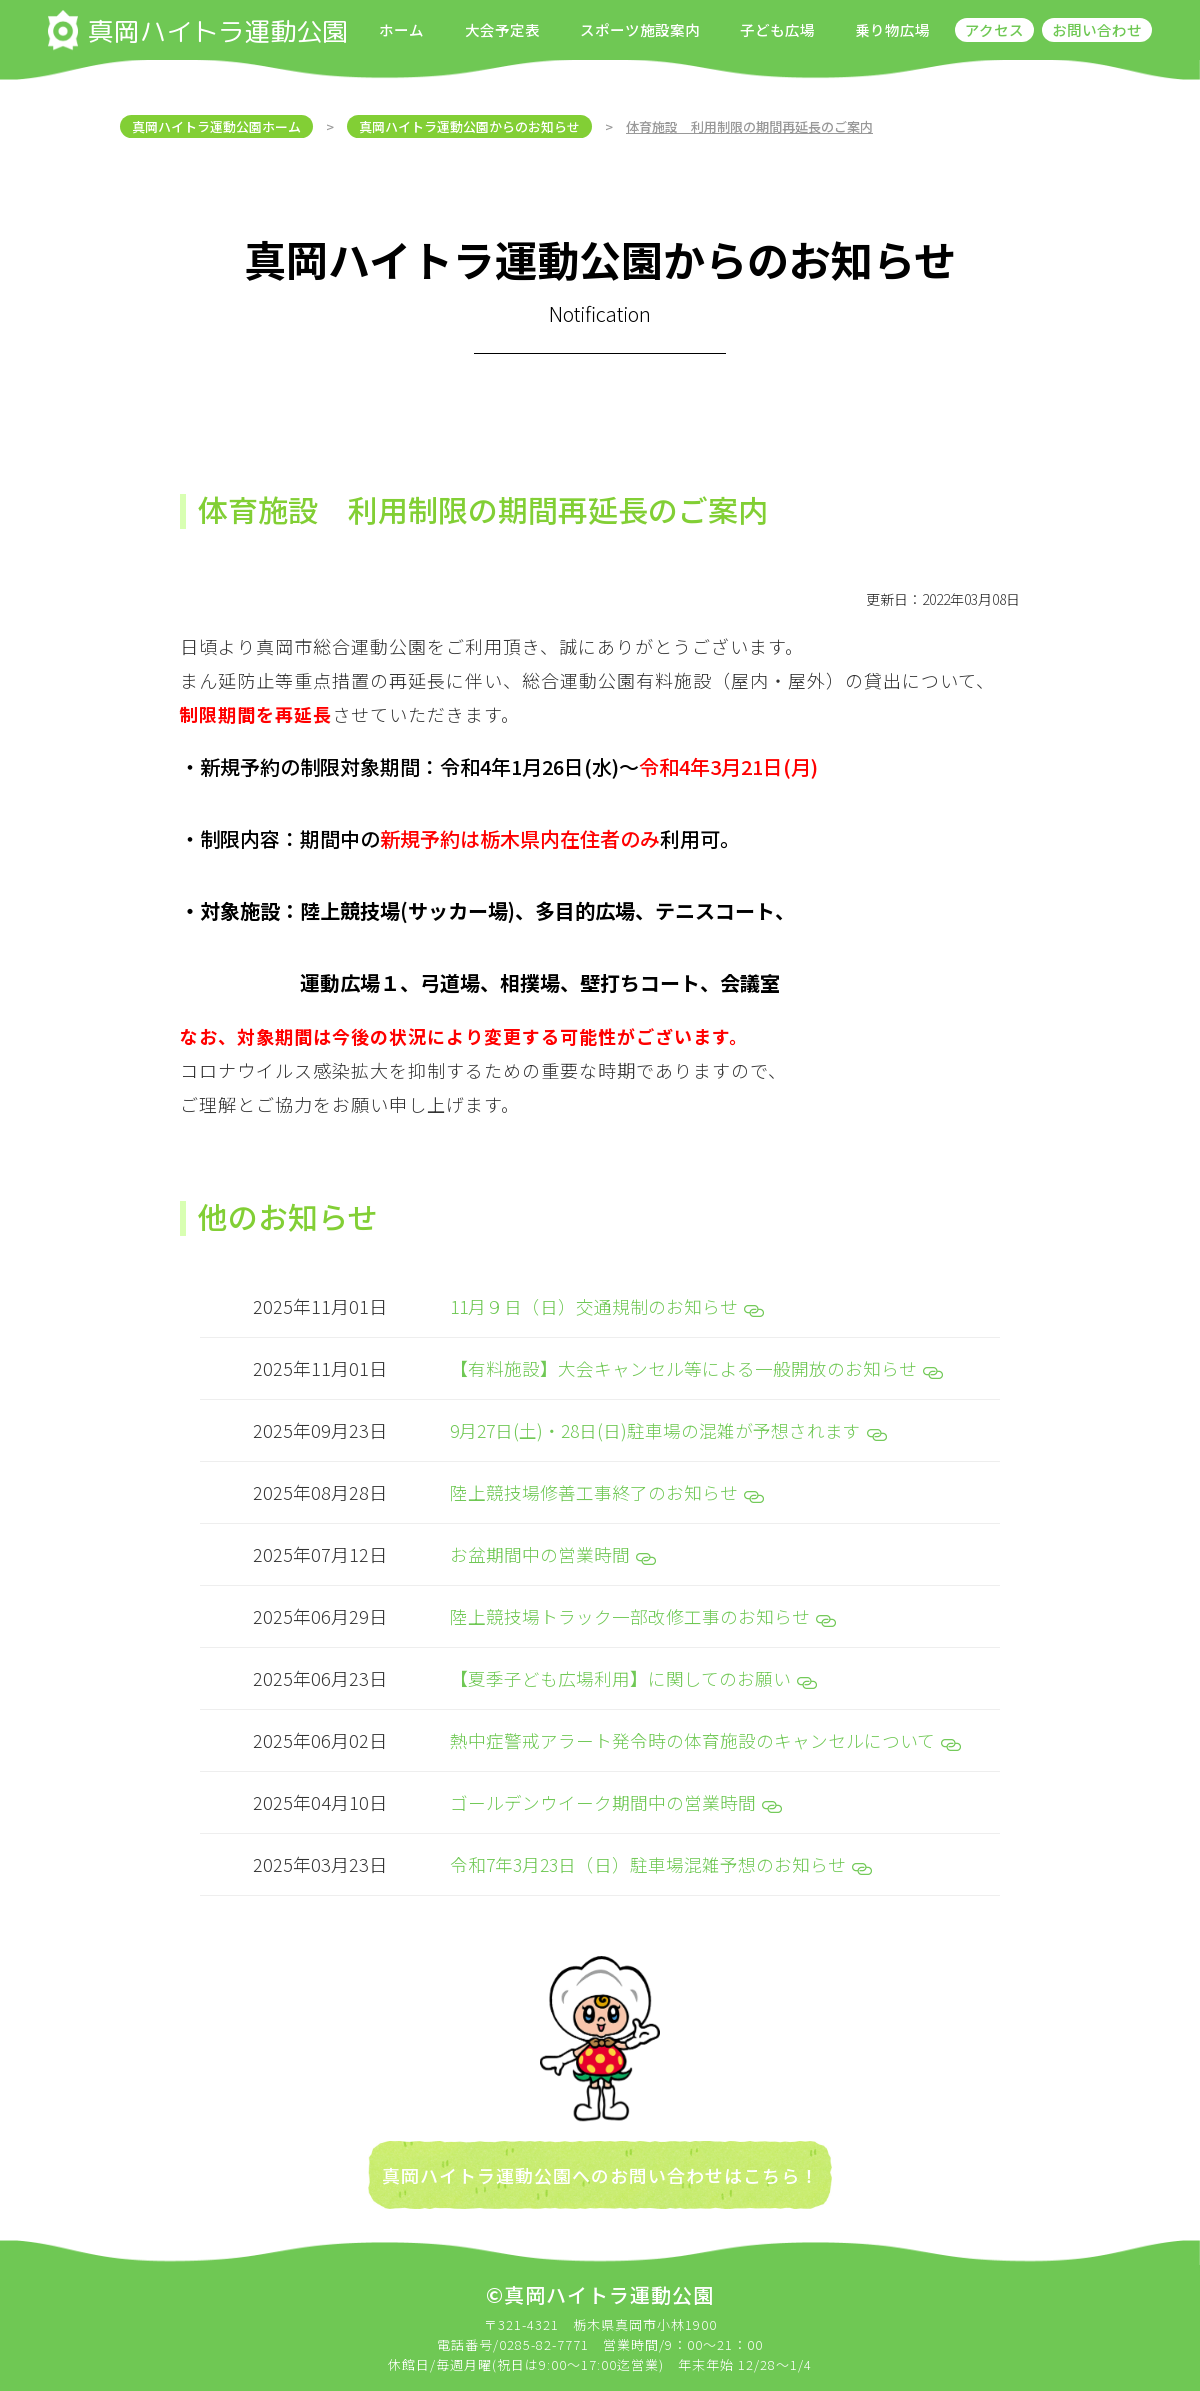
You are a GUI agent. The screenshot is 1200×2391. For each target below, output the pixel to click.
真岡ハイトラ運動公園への (496, 2166)
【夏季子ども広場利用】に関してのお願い (633, 1672)
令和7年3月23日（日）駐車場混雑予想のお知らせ (663, 1855)
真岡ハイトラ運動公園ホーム (216, 126)
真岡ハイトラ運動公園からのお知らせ (469, 126)
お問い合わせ (1097, 29)
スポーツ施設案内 (640, 29)
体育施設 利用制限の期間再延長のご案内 (749, 126)
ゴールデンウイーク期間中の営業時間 (616, 1794)
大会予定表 (502, 29)
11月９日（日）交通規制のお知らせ (608, 1306)
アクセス (994, 29)
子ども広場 (777, 29)
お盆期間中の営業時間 (553, 1550)
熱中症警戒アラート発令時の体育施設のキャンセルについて (705, 1733)
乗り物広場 (892, 29)
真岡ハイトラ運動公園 (198, 30)
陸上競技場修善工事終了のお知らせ (607, 1489)
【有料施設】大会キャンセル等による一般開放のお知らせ (696, 1367)
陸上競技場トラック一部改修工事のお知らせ (643, 1611)
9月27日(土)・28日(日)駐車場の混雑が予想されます (671, 1428)
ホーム (401, 29)
